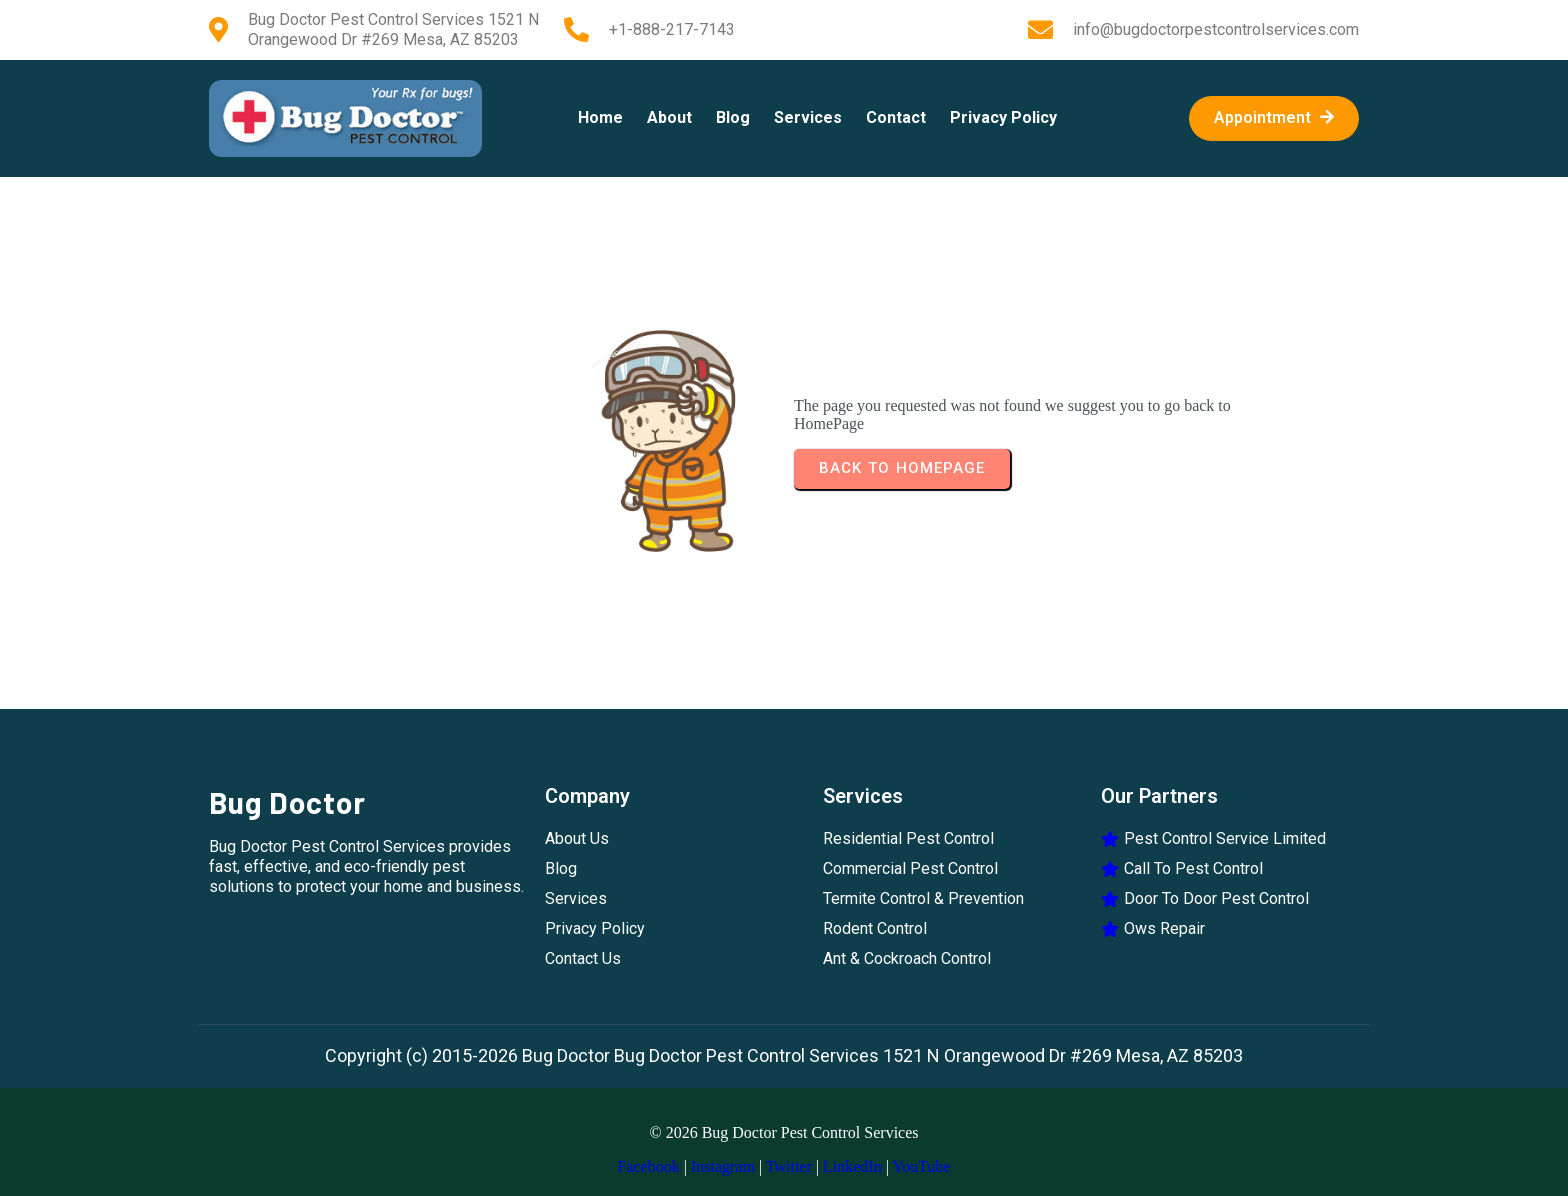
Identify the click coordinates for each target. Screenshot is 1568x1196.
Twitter (789, 1166)
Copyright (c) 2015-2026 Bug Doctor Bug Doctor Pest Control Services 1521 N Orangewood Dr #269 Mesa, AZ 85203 (784, 1055)
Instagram (723, 1166)
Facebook (648, 1166)
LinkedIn (852, 1166)
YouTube (921, 1166)
